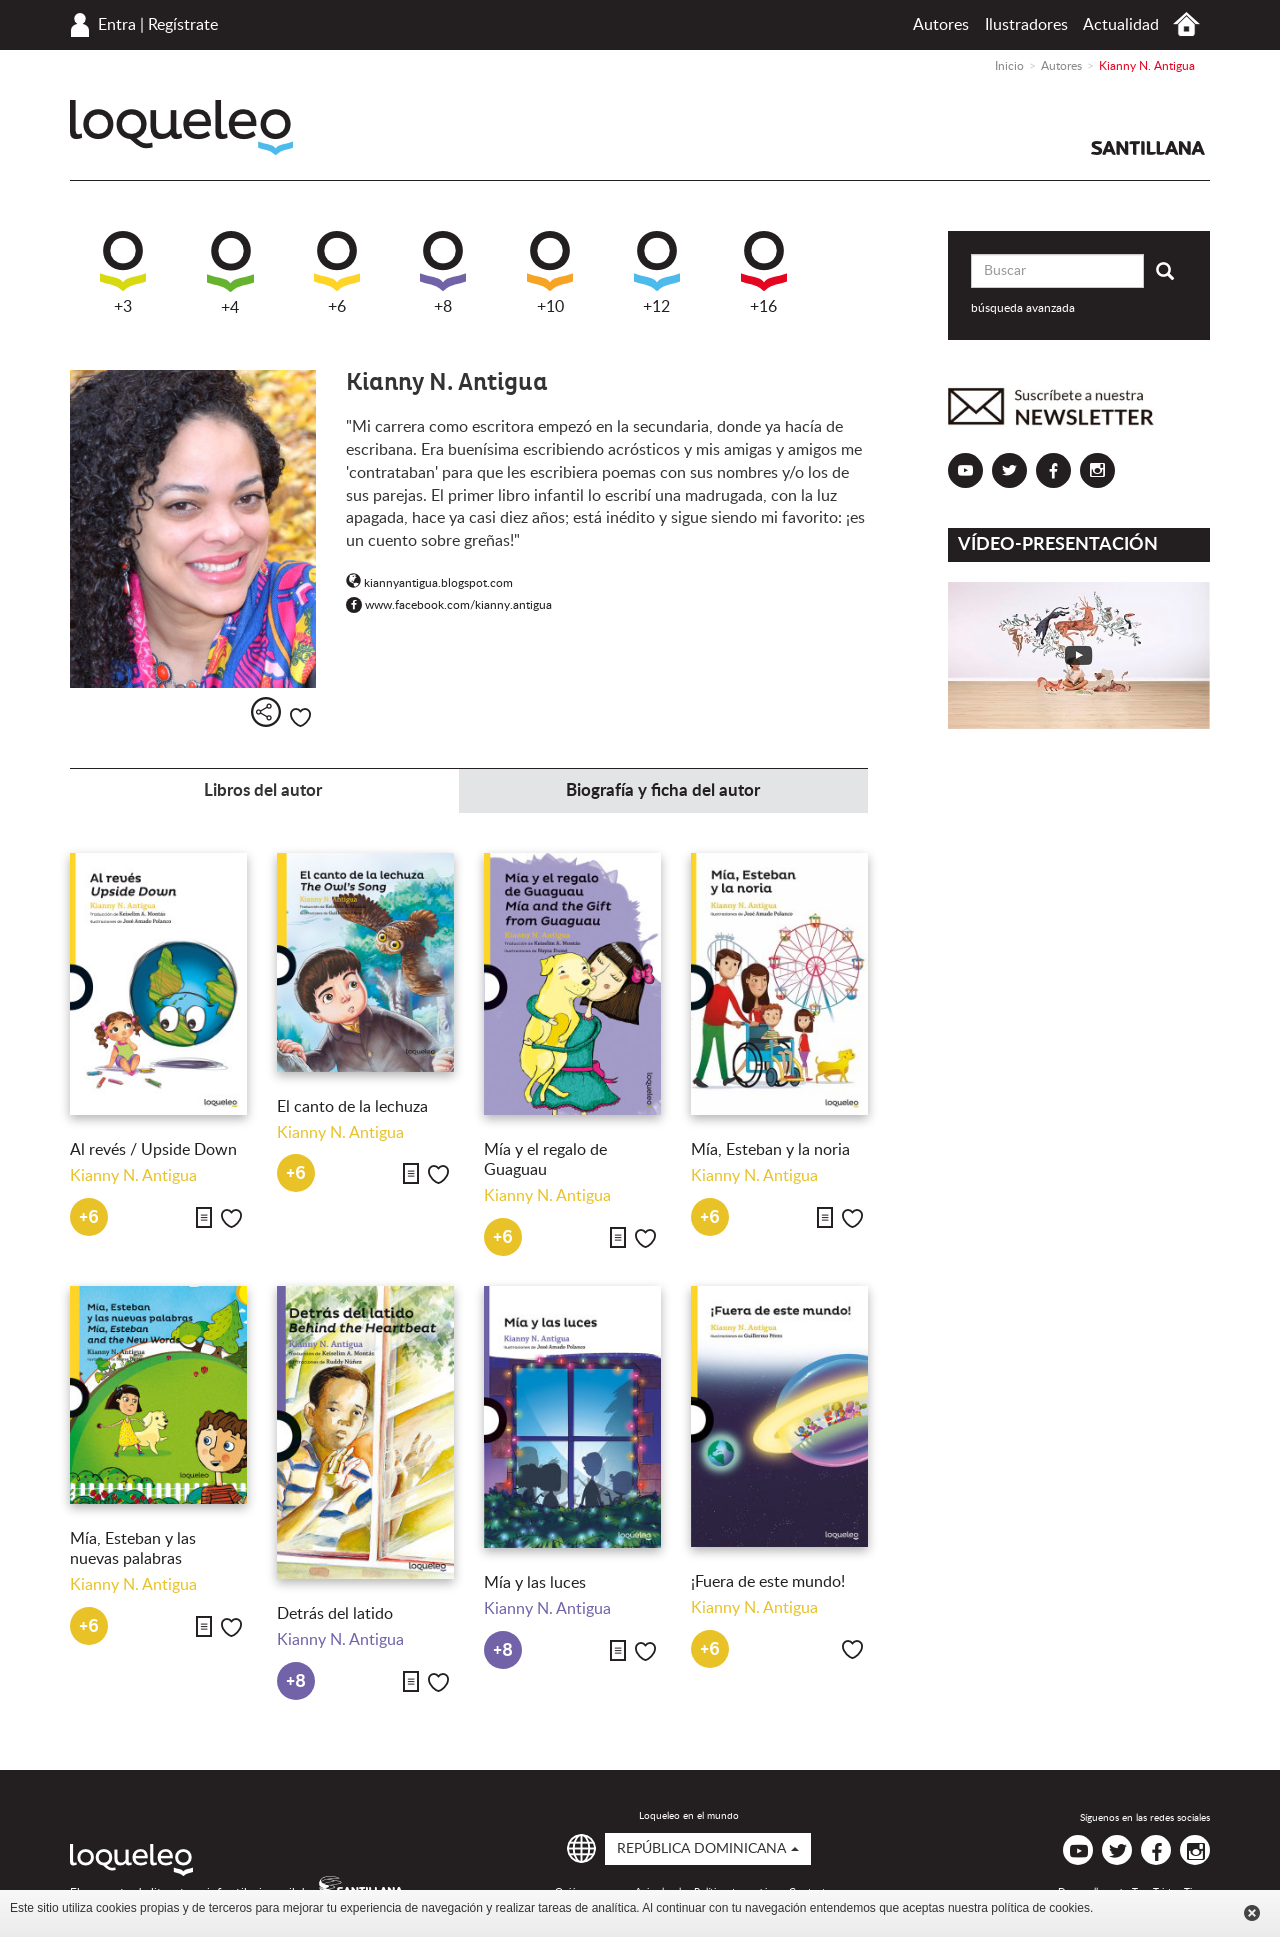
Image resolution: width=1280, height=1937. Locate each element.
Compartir (266, 712)
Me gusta (300, 717)
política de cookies (1040, 1908)
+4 (230, 273)
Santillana (1148, 148)
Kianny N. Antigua (133, 1176)
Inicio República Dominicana (1186, 24)
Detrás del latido (335, 1614)
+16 (764, 273)
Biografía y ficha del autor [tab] (663, 790)
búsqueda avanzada (1023, 308)
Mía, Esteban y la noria (770, 1150)
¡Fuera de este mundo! (768, 1582)
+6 (337, 273)
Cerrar (1252, 1913)
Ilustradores (1026, 25)
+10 (550, 273)
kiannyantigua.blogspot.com (429, 583)
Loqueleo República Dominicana (181, 127)
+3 (123, 273)
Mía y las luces (537, 1583)
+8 (443, 273)
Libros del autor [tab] (263, 790)
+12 (657, 273)
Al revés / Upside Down (153, 1150)
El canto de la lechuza (352, 1107)
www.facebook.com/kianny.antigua (449, 605)
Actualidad (1121, 25)
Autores (941, 25)
